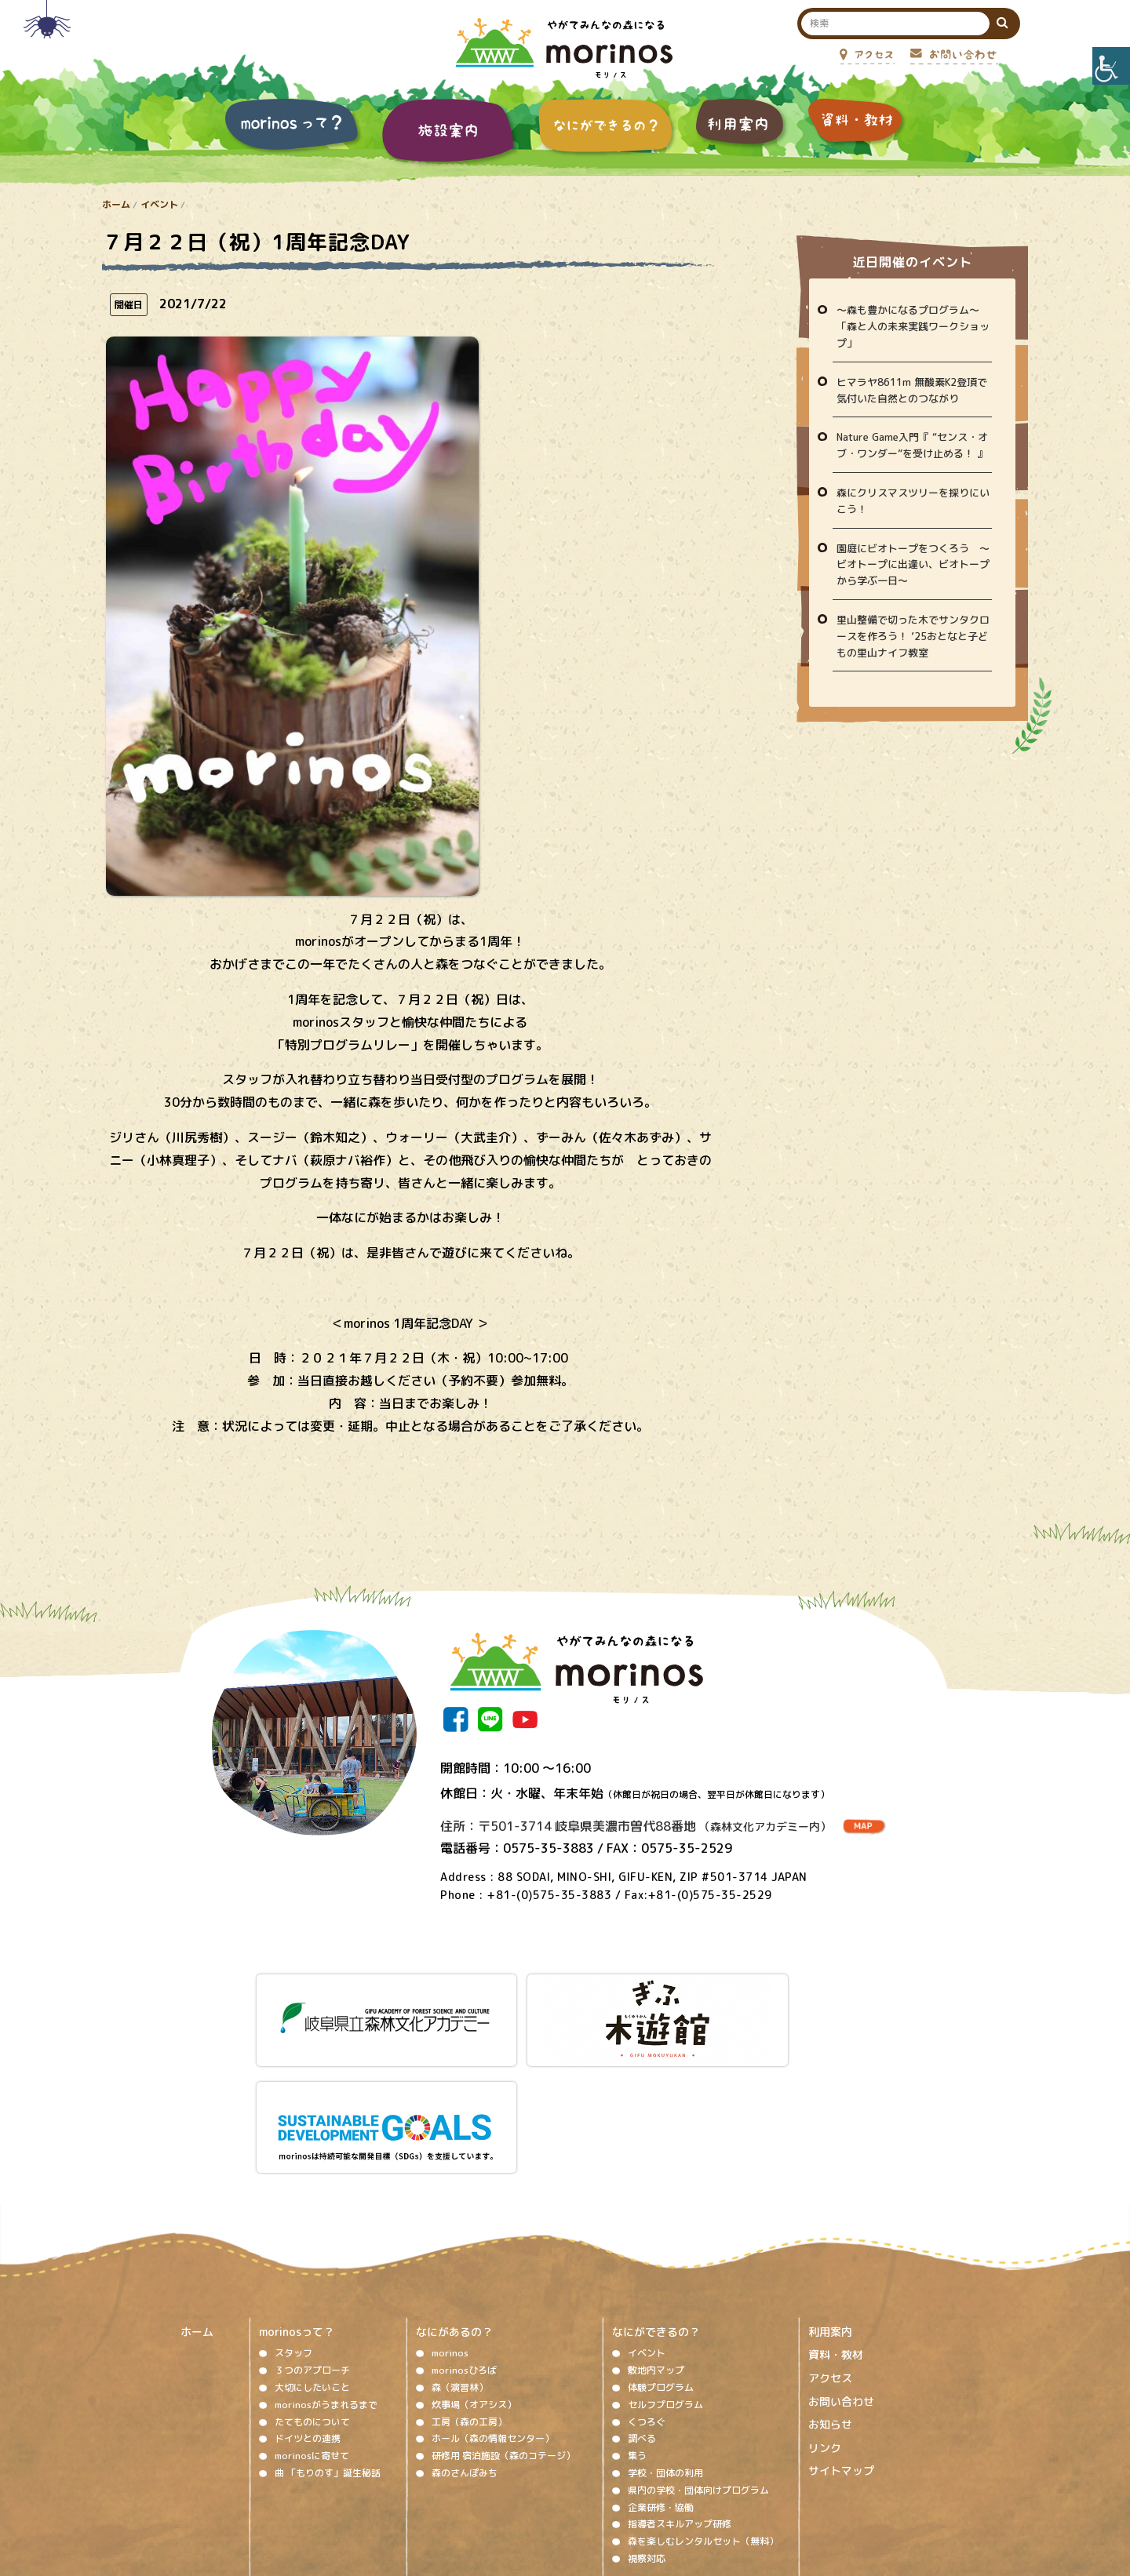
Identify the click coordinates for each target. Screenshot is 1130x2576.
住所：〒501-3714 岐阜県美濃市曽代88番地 (635, 1826)
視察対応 (646, 2425)
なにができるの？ (656, 2197)
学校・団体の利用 (665, 2339)
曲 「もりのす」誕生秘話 (328, 2339)
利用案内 (830, 2197)
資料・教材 (835, 2221)
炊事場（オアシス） (474, 2270)
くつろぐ (646, 2287)
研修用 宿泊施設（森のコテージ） (503, 2322)
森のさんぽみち (465, 2339)
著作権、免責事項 (428, 2476)
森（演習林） (460, 2254)
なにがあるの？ (454, 2197)
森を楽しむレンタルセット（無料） (703, 2407)
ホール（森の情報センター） (493, 2305)
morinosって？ (296, 2197)
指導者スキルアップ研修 (679, 2390)
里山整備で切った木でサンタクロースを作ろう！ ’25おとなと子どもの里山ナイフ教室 (913, 636)
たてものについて (312, 2287)
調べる (642, 2305)
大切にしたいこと (312, 2254)
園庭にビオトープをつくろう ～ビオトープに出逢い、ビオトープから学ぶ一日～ (913, 564)
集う (637, 2322)
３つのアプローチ (312, 2236)
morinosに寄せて (312, 2322)
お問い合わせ (841, 2267)
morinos (450, 2219)
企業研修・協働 (661, 2373)
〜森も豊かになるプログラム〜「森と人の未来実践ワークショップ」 (913, 326)
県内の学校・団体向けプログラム (698, 2356)
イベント (159, 204)
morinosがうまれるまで (326, 2270)
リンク (824, 2313)
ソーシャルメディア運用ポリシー (555, 2476)
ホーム (116, 204)
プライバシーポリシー (692, 2476)
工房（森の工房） (469, 2287)
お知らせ (830, 2290)
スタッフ (293, 2219)
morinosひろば (464, 2236)
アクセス (830, 2244)
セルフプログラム (665, 2270)
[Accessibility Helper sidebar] (1111, 66)
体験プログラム (661, 2254)
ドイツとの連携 (308, 2305)
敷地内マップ (656, 2236)
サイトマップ (841, 2337)
